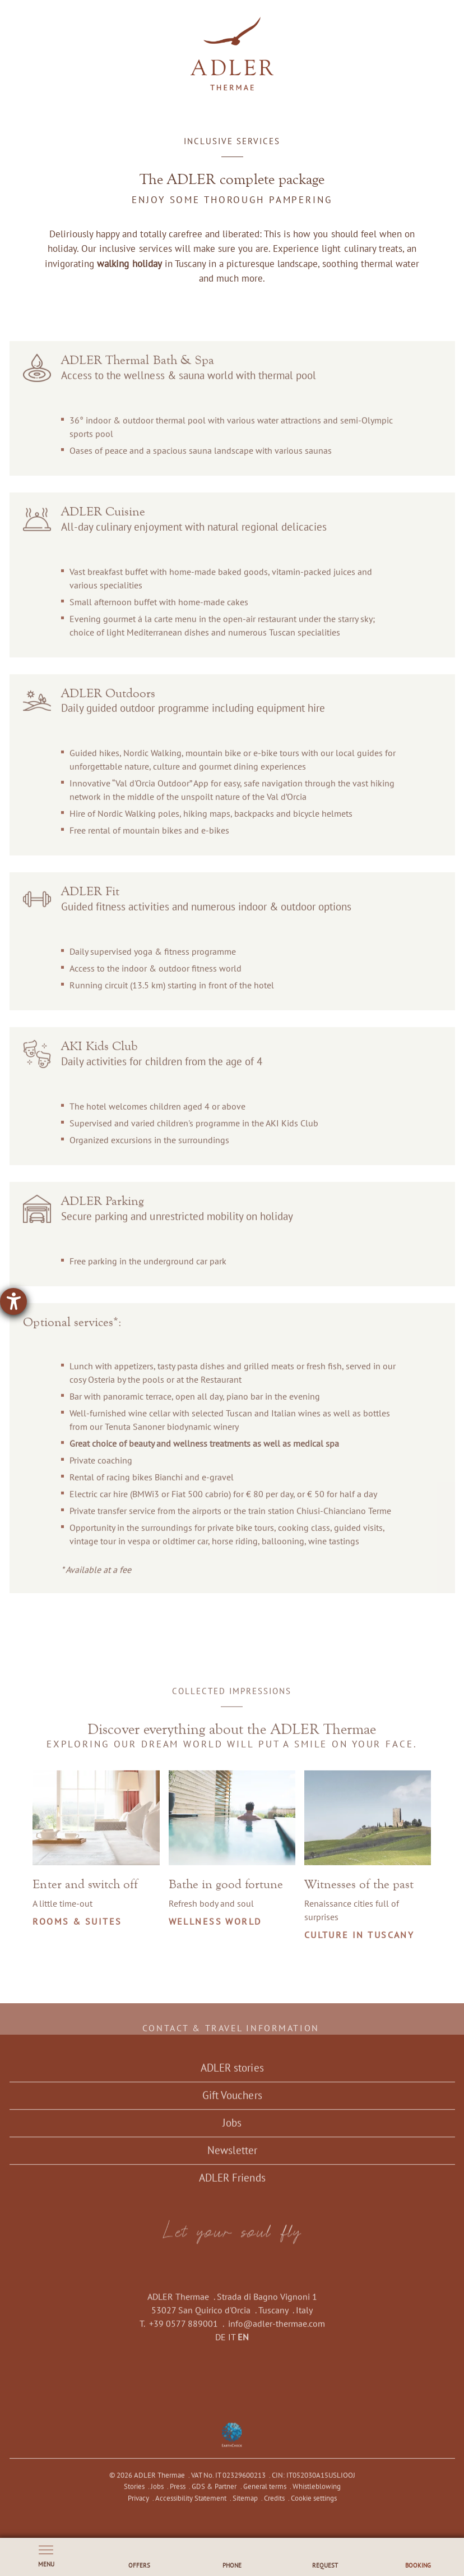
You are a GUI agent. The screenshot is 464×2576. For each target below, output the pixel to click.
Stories (134, 2494)
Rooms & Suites (77, 1929)
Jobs (232, 2130)
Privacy (138, 2506)
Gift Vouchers (232, 2103)
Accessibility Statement (190, 2506)
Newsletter (232, 2158)
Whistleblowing (316, 2494)
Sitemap (245, 2506)
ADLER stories (232, 2075)
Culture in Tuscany (359, 1942)
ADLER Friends (232, 2185)
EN (243, 2344)
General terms (264, 2494)
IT (231, 2344)
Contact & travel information (232, 2035)
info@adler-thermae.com (276, 2331)
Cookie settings (314, 2506)
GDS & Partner (214, 2494)
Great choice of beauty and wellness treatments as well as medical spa (204, 1451)
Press (177, 2494)
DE (220, 2344)
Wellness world (215, 1929)
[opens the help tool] (13, 1301)
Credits (274, 2506)
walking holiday (129, 263)
